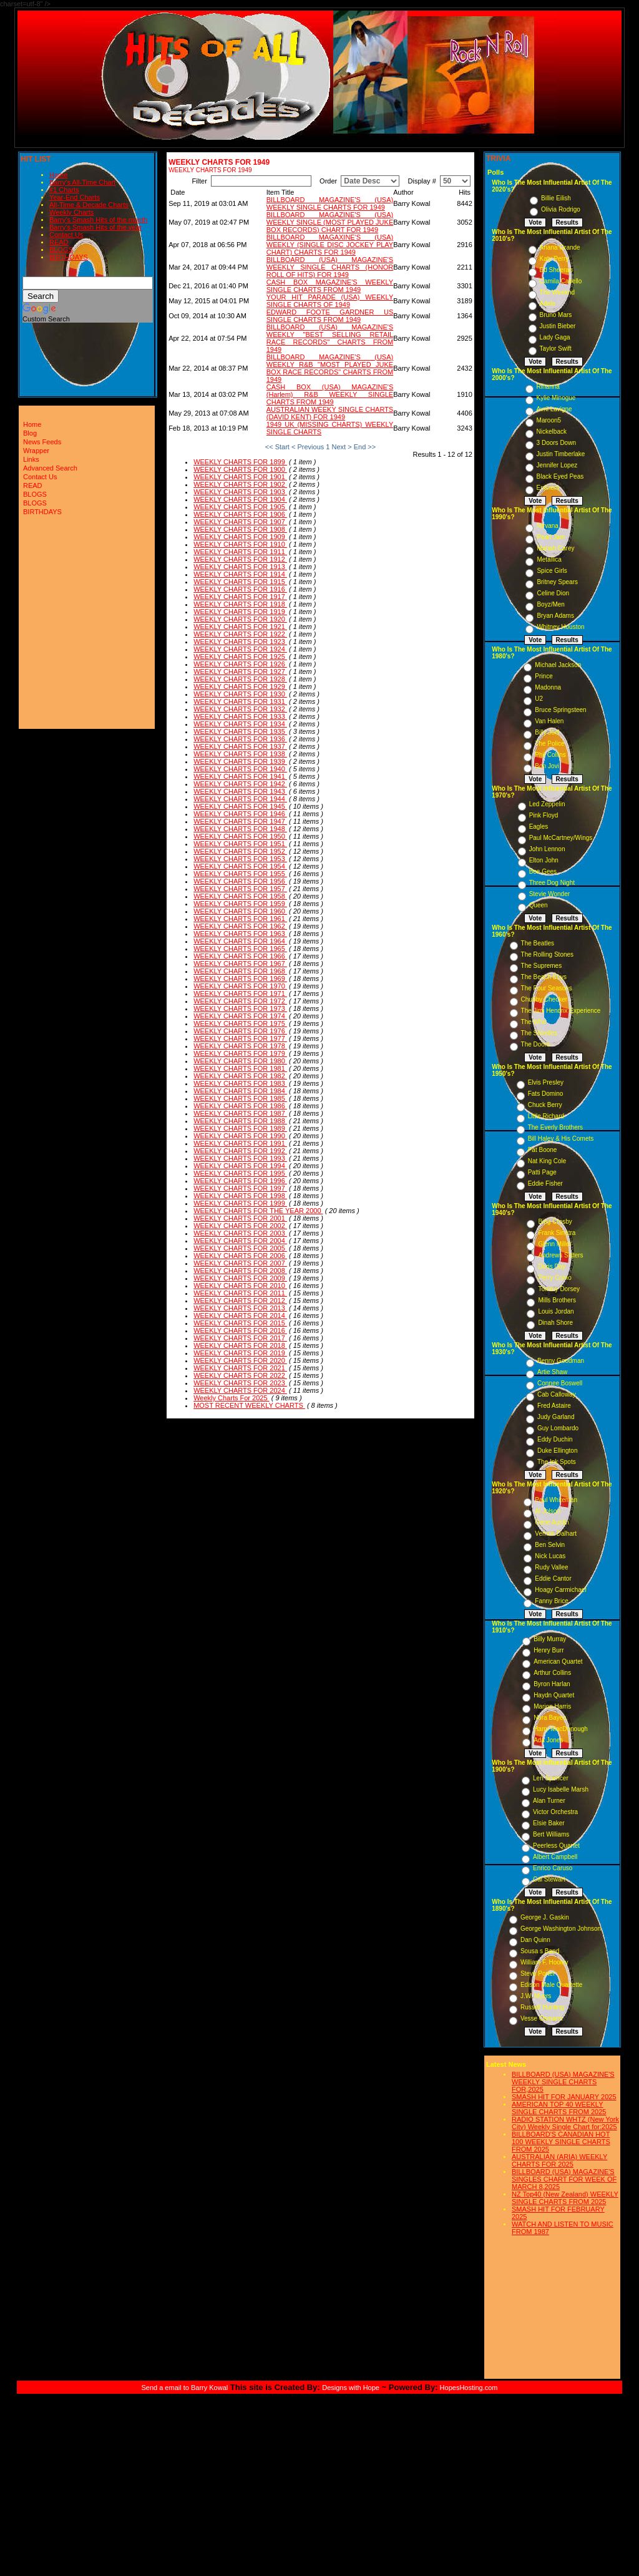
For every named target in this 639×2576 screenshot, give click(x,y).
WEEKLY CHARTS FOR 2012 (240, 1300)
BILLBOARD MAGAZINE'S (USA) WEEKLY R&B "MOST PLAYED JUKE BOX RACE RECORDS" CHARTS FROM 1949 (329, 368)
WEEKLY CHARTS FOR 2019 (240, 1353)
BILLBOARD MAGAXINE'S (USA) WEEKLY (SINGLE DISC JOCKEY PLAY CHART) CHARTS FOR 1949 (329, 244)
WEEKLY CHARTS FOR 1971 (240, 993)
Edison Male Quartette (551, 1984)
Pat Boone (542, 1149)
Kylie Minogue (556, 397)
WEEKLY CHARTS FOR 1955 (240, 873)
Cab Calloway (556, 1394)
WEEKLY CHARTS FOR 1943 (240, 791)
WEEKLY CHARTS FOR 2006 (240, 1255)
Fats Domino (545, 1093)
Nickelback (552, 431)
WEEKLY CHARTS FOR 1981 (240, 1068)
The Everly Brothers (555, 1127)
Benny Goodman (560, 1360)
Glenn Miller (554, 1244)
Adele (548, 303)
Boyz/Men (550, 604)
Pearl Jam (551, 537)
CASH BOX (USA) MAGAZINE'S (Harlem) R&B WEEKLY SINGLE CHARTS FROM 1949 (329, 394)
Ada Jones (548, 1740)
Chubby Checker (544, 999)
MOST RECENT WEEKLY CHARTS (249, 1405)
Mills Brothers (557, 1300)
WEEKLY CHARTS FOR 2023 (240, 1383)
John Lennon (547, 849)
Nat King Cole (547, 1161)
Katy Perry (554, 258)
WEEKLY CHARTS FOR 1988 (240, 1121)
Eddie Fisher (545, 1183)
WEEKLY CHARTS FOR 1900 (240, 469)
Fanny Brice (551, 1601)
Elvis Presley (545, 1082)
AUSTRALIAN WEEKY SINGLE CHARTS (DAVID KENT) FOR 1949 (329, 413)
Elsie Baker (549, 1823)
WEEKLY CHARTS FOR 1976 (240, 1031)
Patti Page (542, 1172)
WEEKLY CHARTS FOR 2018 (240, 1345)
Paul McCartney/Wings (561, 837)
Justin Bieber (558, 326)
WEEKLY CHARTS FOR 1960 (240, 911)
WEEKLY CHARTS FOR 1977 (240, 1038)
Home (58, 174)
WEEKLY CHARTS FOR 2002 (240, 1225)
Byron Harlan (552, 1684)
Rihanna (548, 386)
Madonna (548, 687)
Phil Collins (550, 754)
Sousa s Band (539, 1951)
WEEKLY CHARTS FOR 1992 (240, 1150)
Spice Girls (552, 570)
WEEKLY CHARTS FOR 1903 (240, 491)
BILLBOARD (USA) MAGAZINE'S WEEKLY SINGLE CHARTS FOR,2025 (563, 2082)
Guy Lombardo (557, 1428)
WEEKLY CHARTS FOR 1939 (240, 761)
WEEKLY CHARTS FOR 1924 (240, 649)
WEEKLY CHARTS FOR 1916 (240, 589)
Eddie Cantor (553, 1578)
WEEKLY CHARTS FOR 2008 (240, 1270)
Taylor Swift (556, 348)
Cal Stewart (549, 1879)
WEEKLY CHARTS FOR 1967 (240, 963)
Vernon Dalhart (556, 1533)
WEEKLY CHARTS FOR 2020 (240, 1360)
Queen (538, 905)
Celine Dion (553, 593)
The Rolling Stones (547, 954)
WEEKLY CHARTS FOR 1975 (240, 1023)
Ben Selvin (550, 1544)
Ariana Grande (560, 247)
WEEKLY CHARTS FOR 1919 (240, 611)
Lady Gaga (555, 337)
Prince (543, 676)
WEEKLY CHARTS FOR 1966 (240, 956)
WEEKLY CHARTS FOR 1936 (240, 739)
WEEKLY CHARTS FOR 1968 (240, 971)
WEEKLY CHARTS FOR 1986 (240, 1106)
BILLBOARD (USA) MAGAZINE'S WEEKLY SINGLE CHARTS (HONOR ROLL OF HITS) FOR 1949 (329, 267)
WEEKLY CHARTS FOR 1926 (240, 664)
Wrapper (36, 450)
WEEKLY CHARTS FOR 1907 (240, 521)
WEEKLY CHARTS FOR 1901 (240, 477)
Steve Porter (537, 1973)
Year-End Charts (74, 197)
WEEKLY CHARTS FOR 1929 (240, 686)
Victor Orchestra (555, 1811)
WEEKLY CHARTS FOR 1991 (240, 1143)
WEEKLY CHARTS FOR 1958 (240, 896)
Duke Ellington (557, 1450)
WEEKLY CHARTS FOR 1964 (240, 941)
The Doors (535, 1044)
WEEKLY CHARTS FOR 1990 (240, 1135)
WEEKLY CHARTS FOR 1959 (240, 903)
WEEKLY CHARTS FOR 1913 (240, 566)
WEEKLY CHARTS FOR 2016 (240, 1330)
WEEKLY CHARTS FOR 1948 (240, 828)
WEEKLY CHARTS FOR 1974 (240, 1016)
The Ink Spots (556, 1461)
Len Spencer (550, 1778)
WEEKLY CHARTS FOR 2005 (240, 1248)
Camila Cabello (561, 281)
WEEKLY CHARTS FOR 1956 (240, 881)
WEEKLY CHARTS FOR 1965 (240, 948)
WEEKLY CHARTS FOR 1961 (240, 918)
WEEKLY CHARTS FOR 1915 (240, 581)
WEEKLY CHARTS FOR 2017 (240, 1338)
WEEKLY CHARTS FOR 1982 (240, 1076)
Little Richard (546, 1116)
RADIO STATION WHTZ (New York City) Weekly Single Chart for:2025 (565, 2122)
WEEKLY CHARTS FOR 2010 (240, 1285)
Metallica (549, 559)
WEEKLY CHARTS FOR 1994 (240, 1165)
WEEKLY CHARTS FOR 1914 (240, 574)
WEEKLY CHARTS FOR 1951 (240, 843)
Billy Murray (550, 1639)
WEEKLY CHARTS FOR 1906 (240, 514)
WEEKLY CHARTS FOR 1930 (240, 694)
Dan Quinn (535, 1939)
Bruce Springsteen (560, 709)
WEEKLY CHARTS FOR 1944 (240, 799)
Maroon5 (549, 420)
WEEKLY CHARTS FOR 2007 (240, 1263)
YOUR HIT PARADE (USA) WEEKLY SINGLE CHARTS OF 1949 (329, 300)
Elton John (544, 860)
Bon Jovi (547, 766)
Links (31, 459)
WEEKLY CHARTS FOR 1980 (240, 1061)
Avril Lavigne (554, 409)
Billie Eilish (556, 198)
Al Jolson (547, 1511)
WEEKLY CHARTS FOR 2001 (240, 1218)
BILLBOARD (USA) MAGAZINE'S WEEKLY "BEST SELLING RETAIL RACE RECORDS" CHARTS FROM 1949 (329, 338)
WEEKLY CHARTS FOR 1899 (240, 462)
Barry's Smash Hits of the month (98, 219)
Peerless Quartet (556, 1845)
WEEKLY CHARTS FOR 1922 (240, 634)
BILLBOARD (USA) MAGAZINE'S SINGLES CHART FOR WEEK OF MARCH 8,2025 (564, 2179)
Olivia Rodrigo (560, 209)
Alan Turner (549, 1800)
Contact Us (66, 234)
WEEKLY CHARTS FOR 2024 (240, 1390)
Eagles (539, 826)
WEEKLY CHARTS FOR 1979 (240, 1053)
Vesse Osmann (541, 2018)
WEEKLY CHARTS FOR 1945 (240, 806)
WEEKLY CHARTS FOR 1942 (240, 784)
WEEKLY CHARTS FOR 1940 (240, 769)
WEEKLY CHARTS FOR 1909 (240, 536)
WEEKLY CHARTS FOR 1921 (240, 626)
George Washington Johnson (560, 1928)
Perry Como (554, 1277)
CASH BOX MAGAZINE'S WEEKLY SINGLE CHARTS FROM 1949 (329, 285)
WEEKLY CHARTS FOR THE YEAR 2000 (258, 1210)
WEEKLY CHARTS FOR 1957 (240, 888)
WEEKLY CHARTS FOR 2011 (240, 1293)
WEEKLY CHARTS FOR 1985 (240, 1098)
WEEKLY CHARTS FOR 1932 (240, 709)
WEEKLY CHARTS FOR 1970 (240, 986)
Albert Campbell (555, 1856)
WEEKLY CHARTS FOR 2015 (240, 1323)
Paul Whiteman (556, 1499)
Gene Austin (551, 1522)
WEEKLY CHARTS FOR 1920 (240, 619)
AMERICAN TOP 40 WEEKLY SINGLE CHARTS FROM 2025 (559, 2107)
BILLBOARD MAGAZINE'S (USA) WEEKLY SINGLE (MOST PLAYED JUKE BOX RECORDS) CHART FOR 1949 (329, 222)
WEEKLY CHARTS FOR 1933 (240, 716)
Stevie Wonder (549, 893)
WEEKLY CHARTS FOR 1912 (240, 559)
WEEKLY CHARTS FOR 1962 (240, 926)
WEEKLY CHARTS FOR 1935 (240, 731)
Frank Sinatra (556, 1232)
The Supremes (541, 965)
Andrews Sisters (560, 1255)
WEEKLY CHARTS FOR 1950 (240, 836)
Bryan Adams (555, 615)
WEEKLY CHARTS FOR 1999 (240, 1203)
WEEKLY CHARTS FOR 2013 (240, 1308)
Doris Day (551, 1266)
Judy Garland (555, 1416)
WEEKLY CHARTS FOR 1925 (240, 656)
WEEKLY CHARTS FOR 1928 (240, 679)
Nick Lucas (550, 1556)
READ (59, 242)
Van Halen (549, 721)
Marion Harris (552, 1706)
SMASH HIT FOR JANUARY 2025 (564, 2096)
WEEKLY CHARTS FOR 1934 (240, 724)
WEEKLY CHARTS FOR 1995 (240, 1173)
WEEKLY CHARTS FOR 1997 (240, 1188)
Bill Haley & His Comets (561, 1138)
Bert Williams (551, 1834)
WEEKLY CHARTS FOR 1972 (240, 1001)
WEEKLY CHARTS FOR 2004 (240, 1240)
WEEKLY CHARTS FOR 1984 (240, 1091)
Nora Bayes (550, 1717)
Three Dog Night (552, 882)
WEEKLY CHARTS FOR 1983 (240, 1083)
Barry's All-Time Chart (82, 182)
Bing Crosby (555, 1221)
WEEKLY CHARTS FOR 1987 (240, 1113)
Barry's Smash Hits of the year (95, 227)
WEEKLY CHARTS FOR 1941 (240, 776)
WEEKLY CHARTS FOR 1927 (240, 671)
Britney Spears (557, 581)
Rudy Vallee (551, 1567)
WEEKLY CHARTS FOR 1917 (240, 596)
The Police (549, 743)
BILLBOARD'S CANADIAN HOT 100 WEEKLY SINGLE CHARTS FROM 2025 (561, 2141)
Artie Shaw (552, 1371)
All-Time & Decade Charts (89, 204)
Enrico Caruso (552, 1868)
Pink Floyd (544, 815)
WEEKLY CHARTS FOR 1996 (240, 1180)
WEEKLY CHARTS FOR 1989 (240, 1128)
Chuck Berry (545, 1104)
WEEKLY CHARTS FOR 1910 (240, 544)
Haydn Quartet (554, 1695)
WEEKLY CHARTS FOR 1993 (240, 1158)
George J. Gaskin (544, 1917)
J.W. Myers (535, 1996)
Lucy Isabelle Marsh (560, 1789)
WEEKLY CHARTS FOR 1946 (240, 813)
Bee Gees (543, 871)
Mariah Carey (555, 548)
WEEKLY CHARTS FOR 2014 (240, 1315)
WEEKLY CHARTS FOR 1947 (240, 821)
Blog (30, 433)
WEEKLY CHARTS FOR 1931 (240, 701)
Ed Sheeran (556, 269)
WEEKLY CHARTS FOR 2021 (240, 1368)
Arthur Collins (552, 1672)
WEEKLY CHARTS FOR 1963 (240, 933)
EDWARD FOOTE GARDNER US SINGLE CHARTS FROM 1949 (329, 315)
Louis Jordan (555, 1311)
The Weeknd (557, 292)
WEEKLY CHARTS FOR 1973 (240, 1008)
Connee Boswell (559, 1383)
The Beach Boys (544, 976)
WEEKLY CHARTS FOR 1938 (240, 754)
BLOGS (61, 249)
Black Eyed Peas (560, 476)
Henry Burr (548, 1650)
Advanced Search (50, 468)
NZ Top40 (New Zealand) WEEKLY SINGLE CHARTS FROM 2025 (565, 2197)
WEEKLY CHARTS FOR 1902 (240, 484)
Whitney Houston (560, 626)
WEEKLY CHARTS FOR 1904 (240, 499)
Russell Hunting (542, 2007)
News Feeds (42, 442)
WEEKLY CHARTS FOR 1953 (240, 858)
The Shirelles (539, 1033)
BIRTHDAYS (68, 257)
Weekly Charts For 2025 (231, 1398)
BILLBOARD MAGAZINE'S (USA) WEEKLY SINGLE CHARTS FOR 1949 (329, 203)
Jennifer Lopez (557, 465)
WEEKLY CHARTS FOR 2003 (240, 1233)
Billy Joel (547, 732)
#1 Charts (64, 189)
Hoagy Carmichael (560, 1589)
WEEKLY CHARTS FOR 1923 (240, 641)
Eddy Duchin (555, 1439)
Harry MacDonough (561, 1728)
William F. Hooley (544, 1962)
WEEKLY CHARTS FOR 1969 (240, 978)
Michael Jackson (558, 664)
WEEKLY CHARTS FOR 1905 (240, 506)
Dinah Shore (555, 1322)
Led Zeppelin (547, 804)
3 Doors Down (556, 442)
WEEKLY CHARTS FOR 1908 (240, 529)
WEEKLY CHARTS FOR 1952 (240, 851)
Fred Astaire (554, 1405)
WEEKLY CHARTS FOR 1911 (240, 551)
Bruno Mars (556, 314)
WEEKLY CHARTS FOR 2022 (240, 1375)
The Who (534, 1021)
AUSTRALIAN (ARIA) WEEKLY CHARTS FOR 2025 (559, 2160)
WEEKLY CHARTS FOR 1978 (240, 1046)
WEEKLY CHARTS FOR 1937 (240, 746)
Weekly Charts (71, 212)
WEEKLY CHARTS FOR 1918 (240, 604)
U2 (539, 698)
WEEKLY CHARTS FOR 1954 (240, 866)
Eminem (548, 487)
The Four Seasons (546, 988)
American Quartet (558, 1661)
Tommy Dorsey (559, 1289)
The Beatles (537, 943)
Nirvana (547, 525)
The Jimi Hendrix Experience (561, 1010)
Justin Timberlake (561, 454)
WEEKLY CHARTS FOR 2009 (240, 1278)
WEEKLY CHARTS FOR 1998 (240, 1195)
